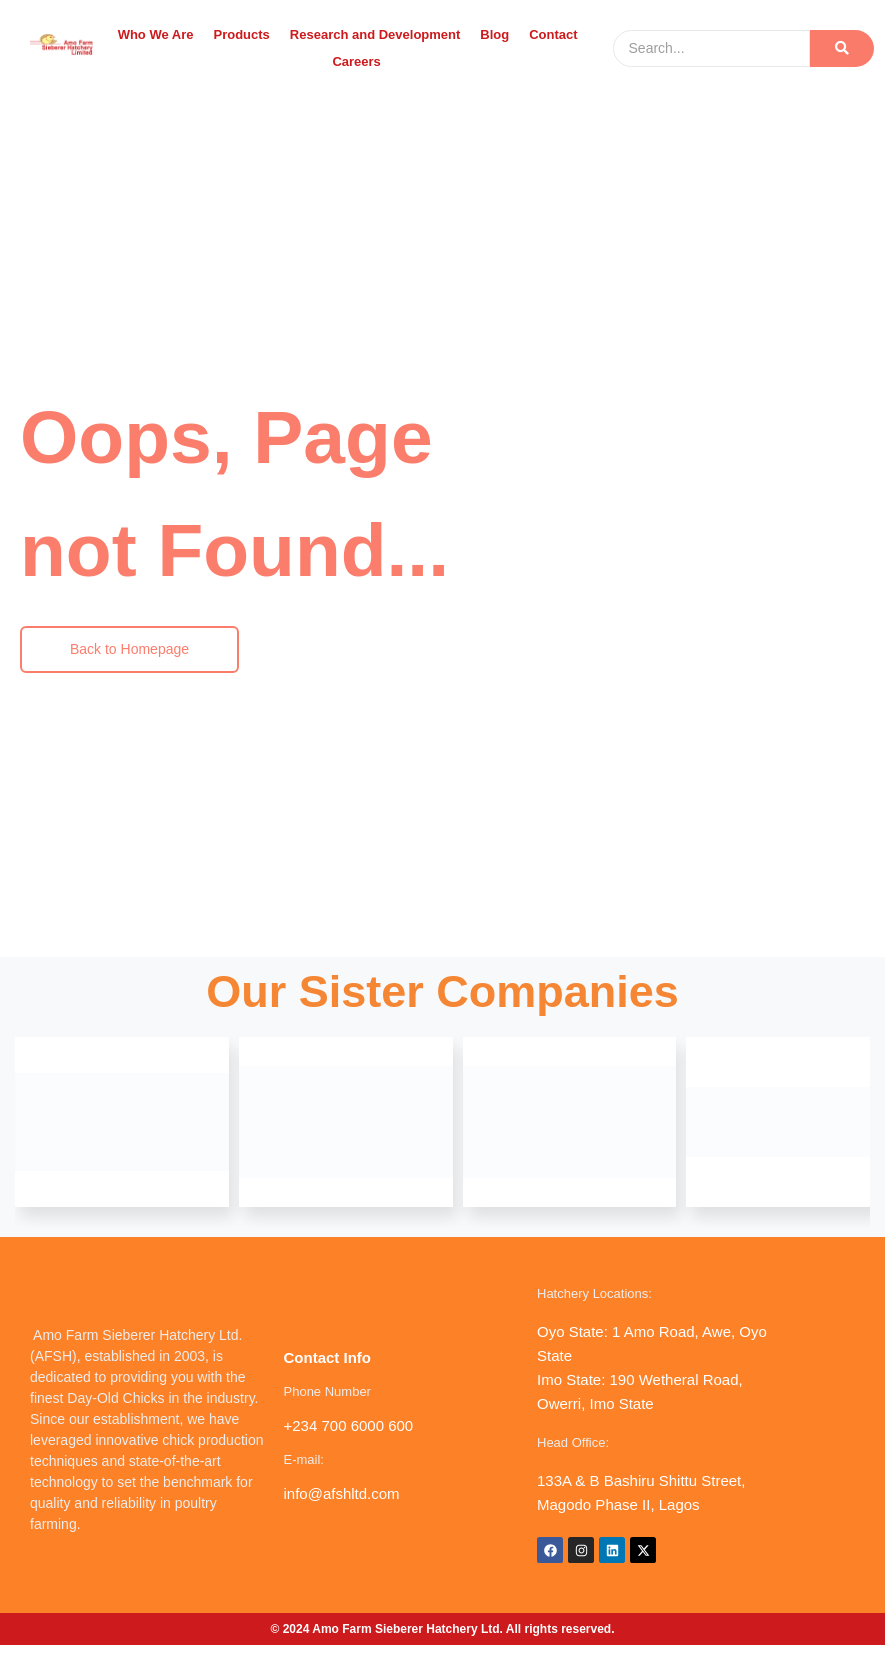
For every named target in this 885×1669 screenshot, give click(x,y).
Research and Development (375, 34)
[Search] (712, 48)
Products (241, 34)
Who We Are (156, 34)
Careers (356, 61)
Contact (553, 34)
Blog (494, 34)
